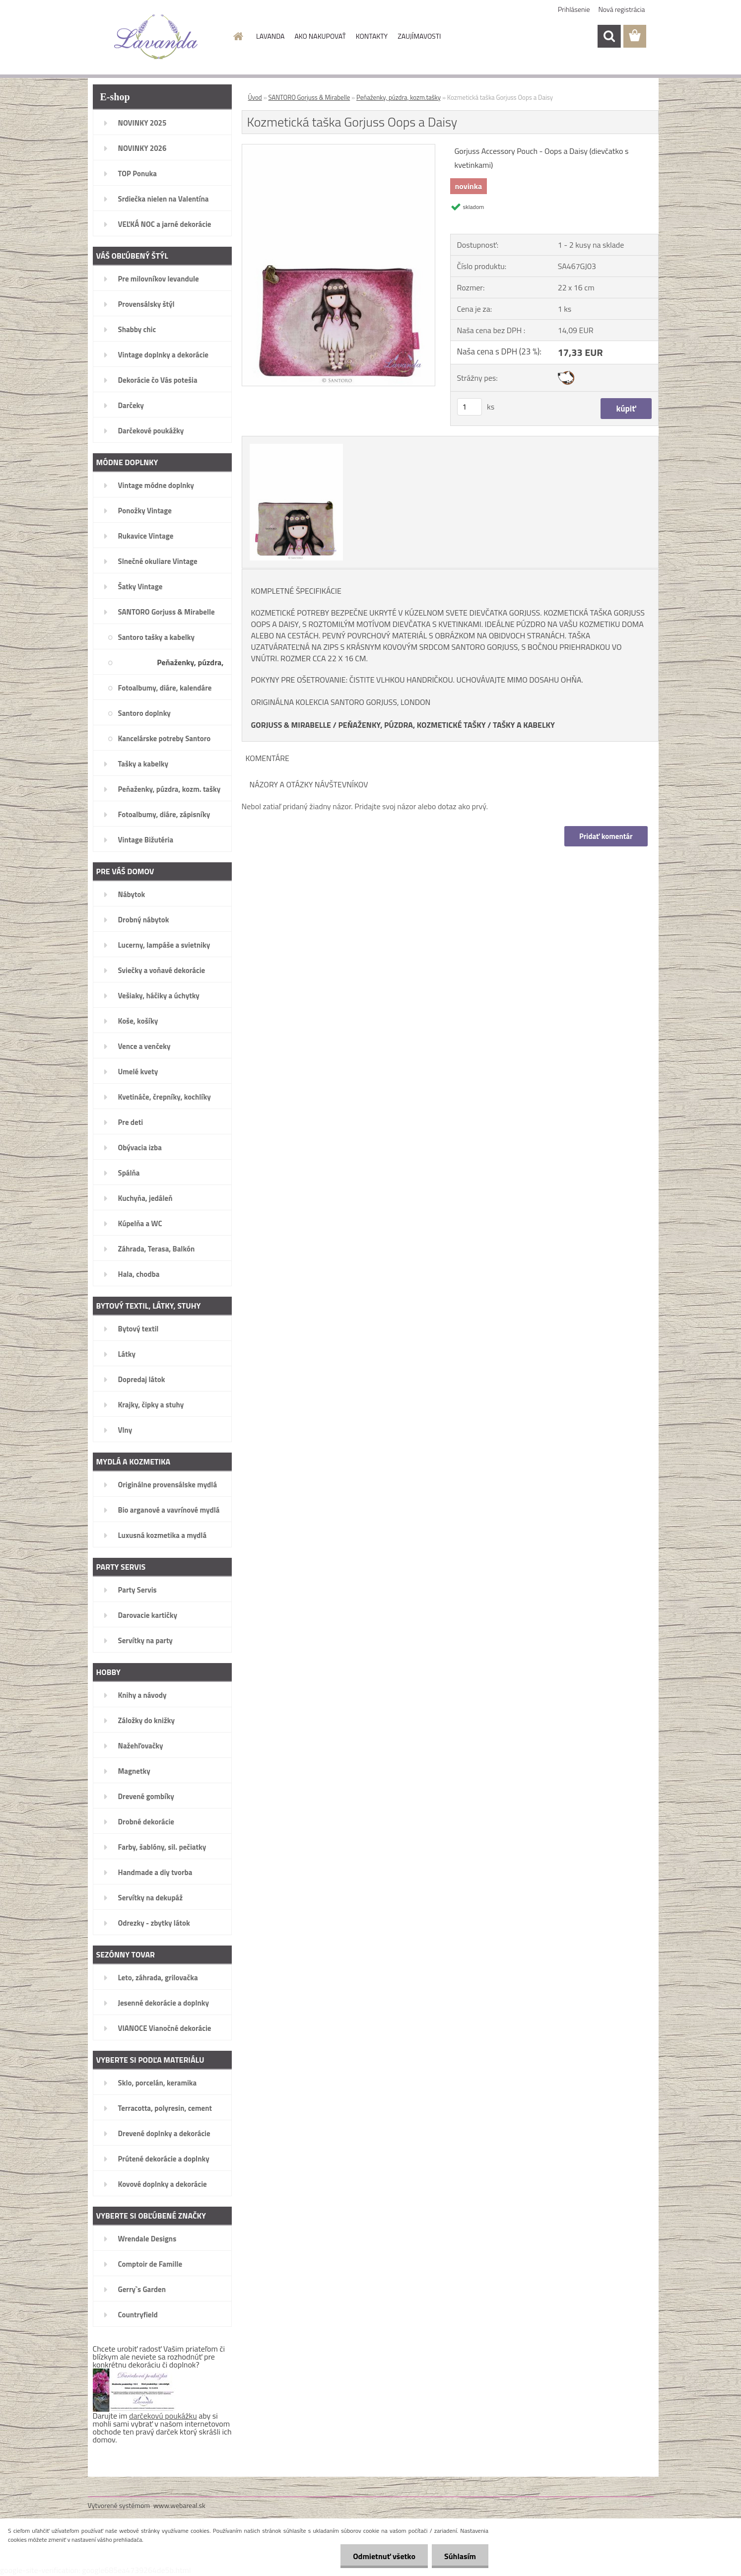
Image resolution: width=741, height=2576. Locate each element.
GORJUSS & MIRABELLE (291, 725)
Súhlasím (460, 2556)
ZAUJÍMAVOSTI (419, 36)
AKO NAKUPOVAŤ (319, 36)
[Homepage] (237, 36)
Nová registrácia (622, 9)
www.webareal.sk (179, 2505)
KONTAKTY (372, 36)
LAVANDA (270, 36)
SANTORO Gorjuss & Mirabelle (309, 97)
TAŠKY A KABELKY (524, 725)
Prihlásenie (574, 9)
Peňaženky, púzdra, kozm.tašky (398, 97)
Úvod (255, 97)
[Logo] (156, 37)
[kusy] (469, 407)
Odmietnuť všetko (384, 2556)
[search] (609, 36)
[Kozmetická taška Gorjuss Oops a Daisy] (338, 148)
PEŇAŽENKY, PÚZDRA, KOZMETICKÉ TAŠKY (411, 725)
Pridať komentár (606, 836)
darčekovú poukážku (163, 2416)
